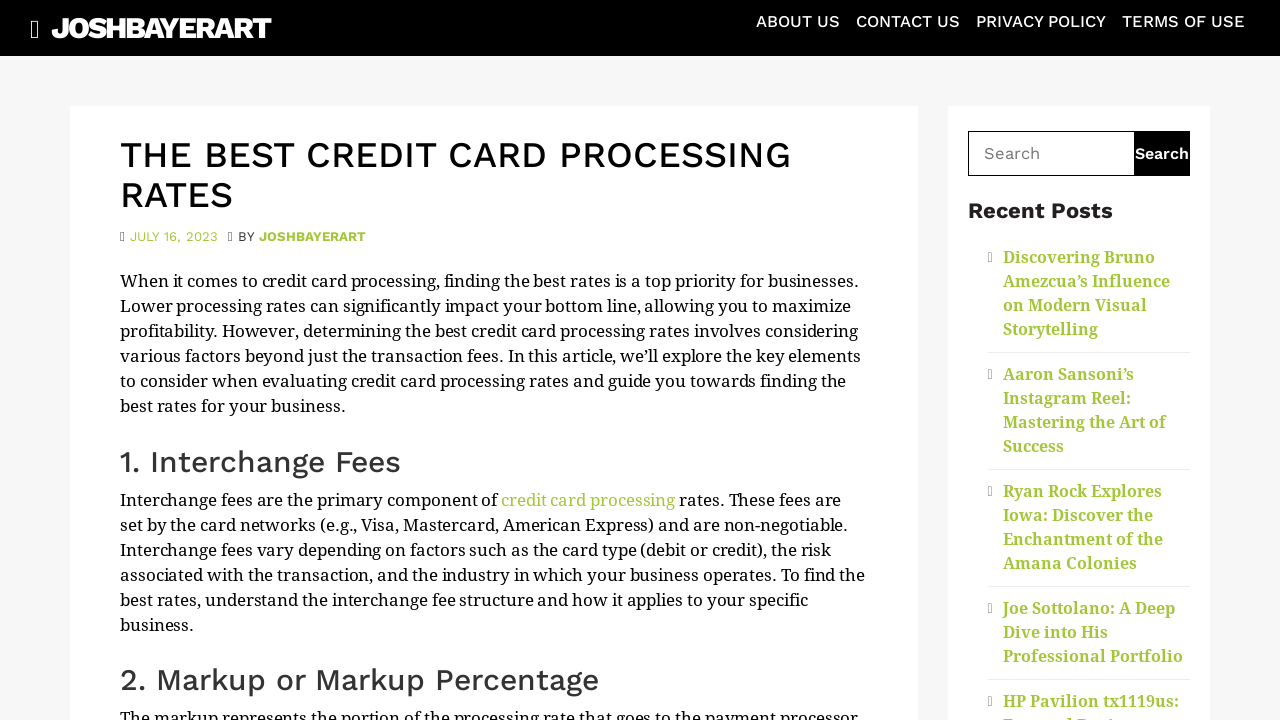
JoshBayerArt (160, 27)
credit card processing (588, 500)
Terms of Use (1183, 21)
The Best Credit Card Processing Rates (455, 175)
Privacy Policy (1041, 21)
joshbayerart (312, 236)
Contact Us (908, 21)
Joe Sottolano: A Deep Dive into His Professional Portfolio (1093, 632)
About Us (798, 21)
